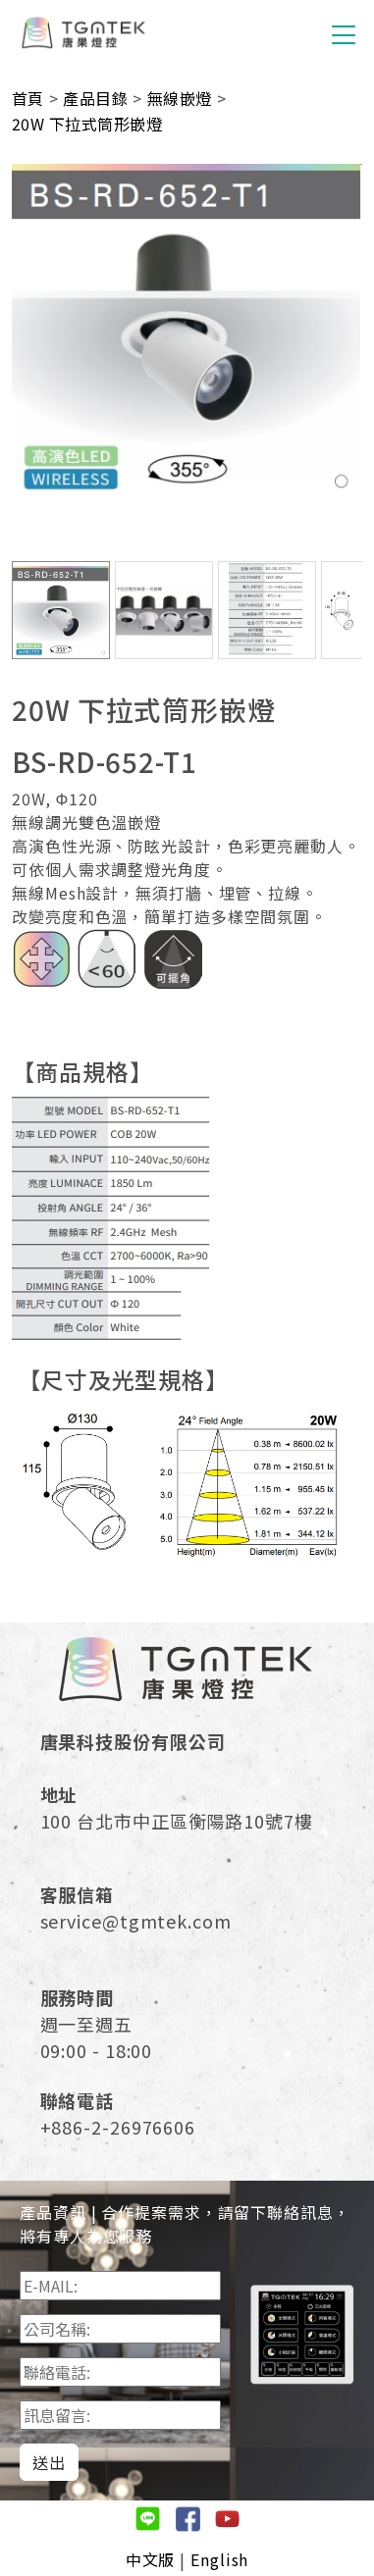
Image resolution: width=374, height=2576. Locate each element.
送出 (49, 2462)
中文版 (151, 2559)
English (219, 2559)
